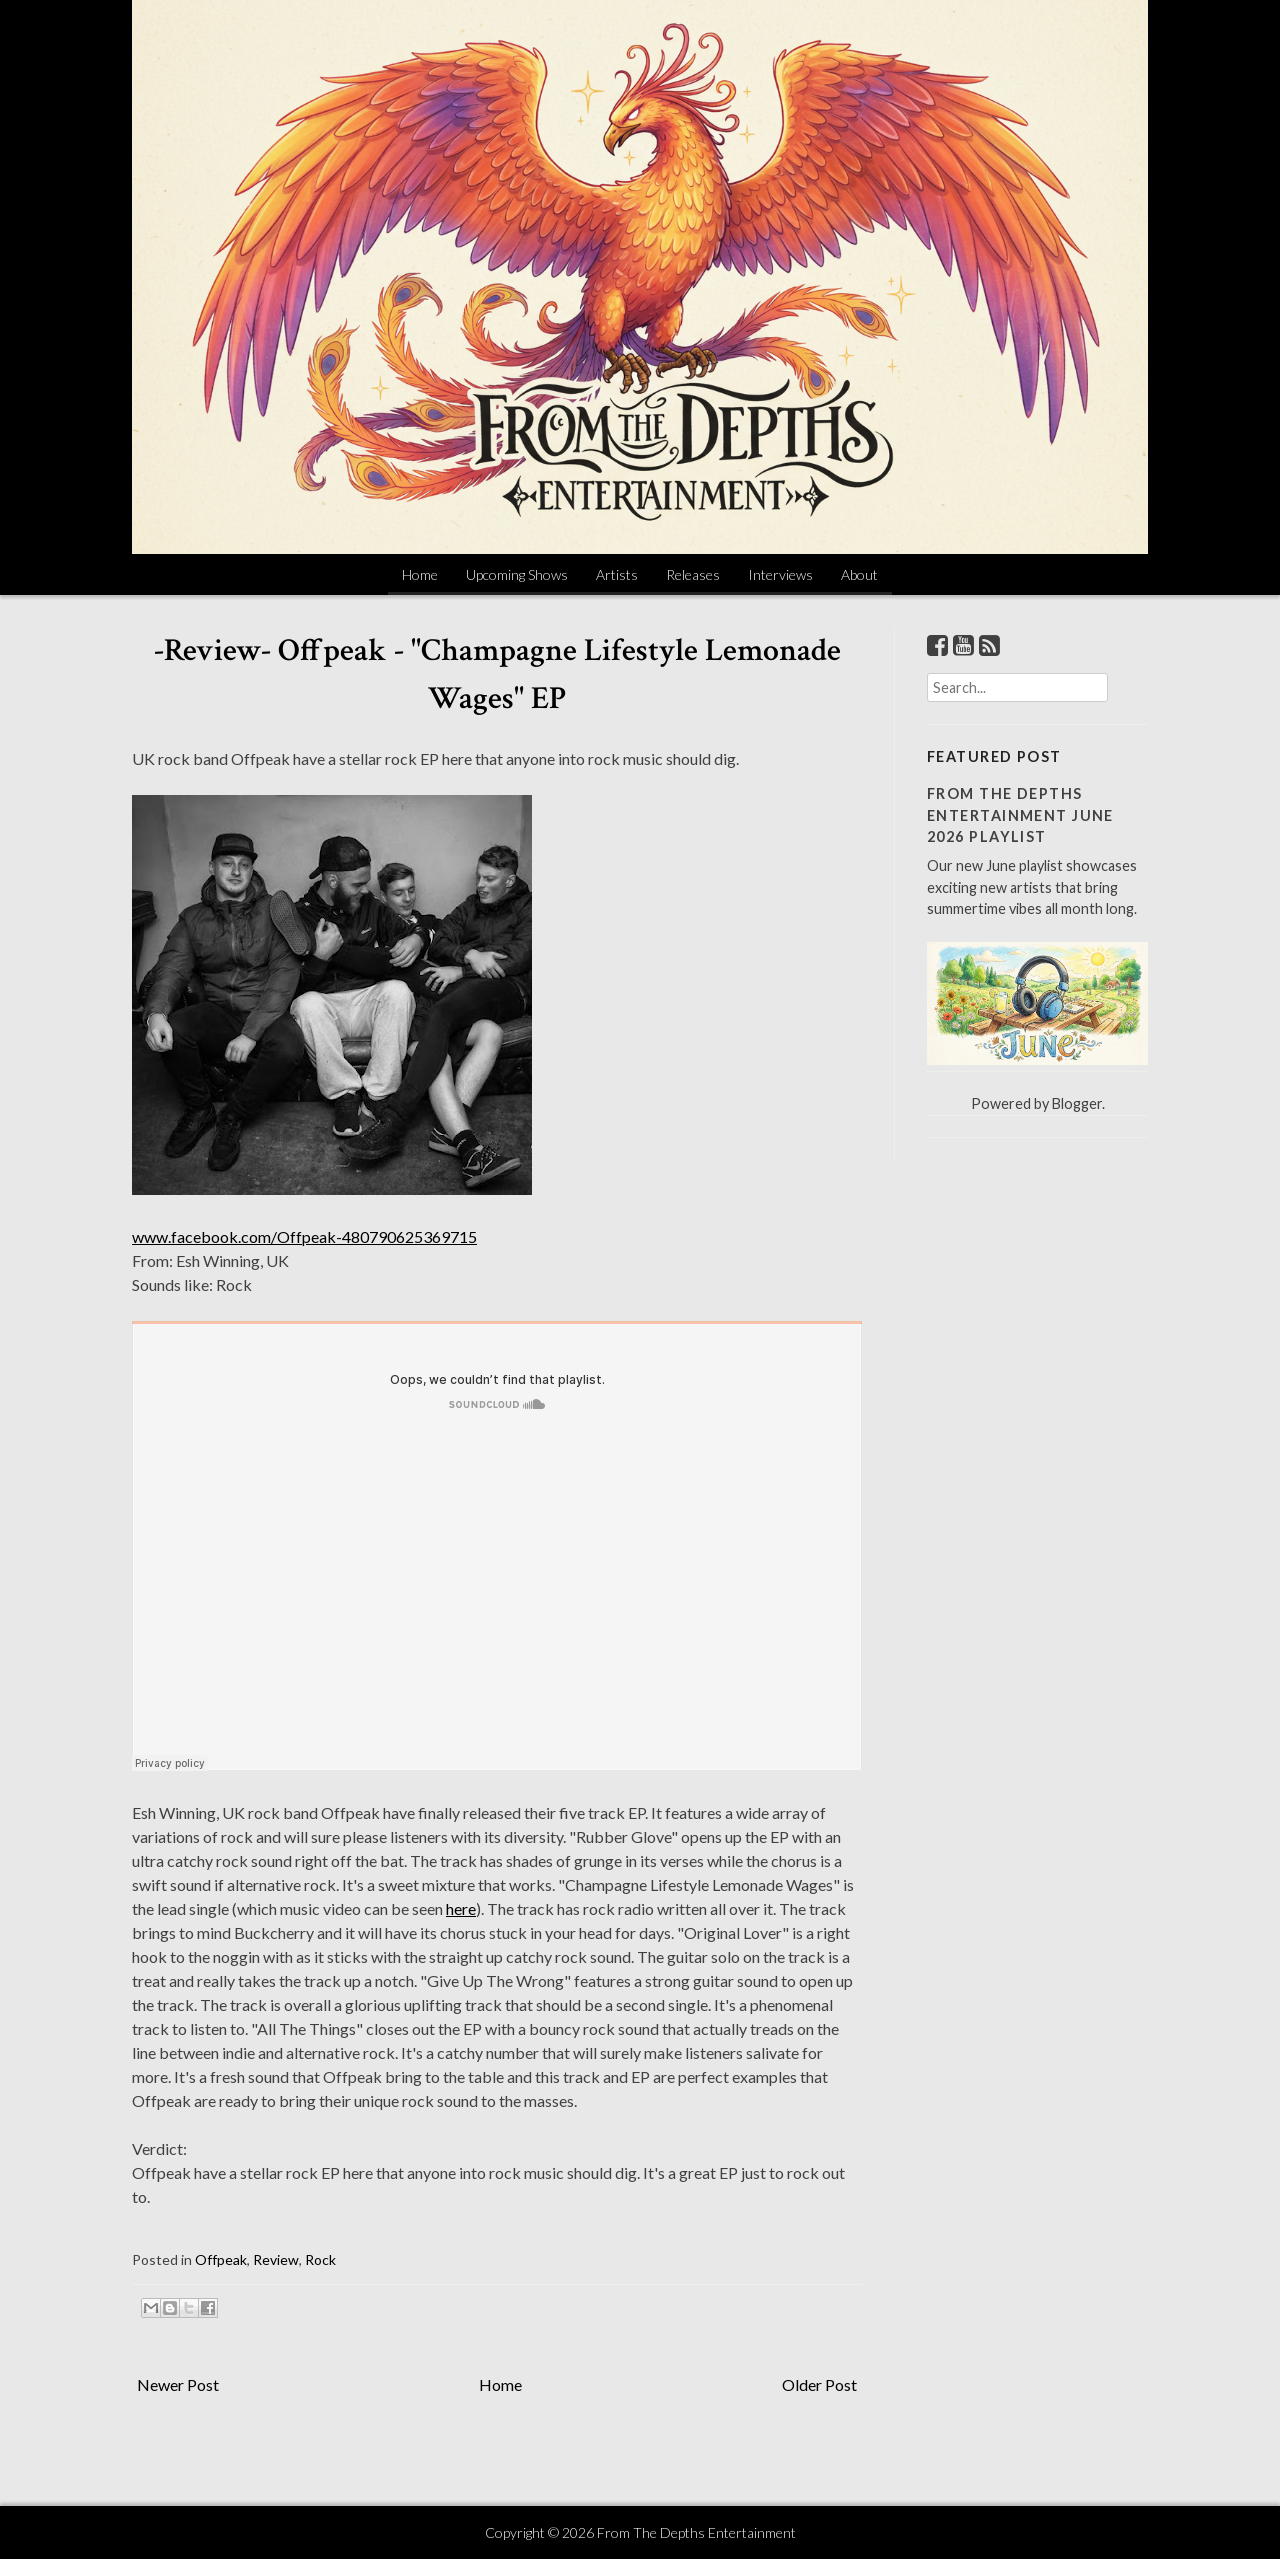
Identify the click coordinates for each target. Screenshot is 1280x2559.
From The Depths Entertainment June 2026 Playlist (1020, 815)
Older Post (819, 2384)
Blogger (1077, 1103)
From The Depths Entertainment (696, 2532)
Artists (617, 574)
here (461, 1908)
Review (276, 2259)
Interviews (780, 574)
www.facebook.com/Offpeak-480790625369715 (304, 1236)
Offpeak (221, 2259)
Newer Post (178, 2384)
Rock (320, 2259)
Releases (693, 574)
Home (420, 574)
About (859, 574)
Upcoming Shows (517, 574)
